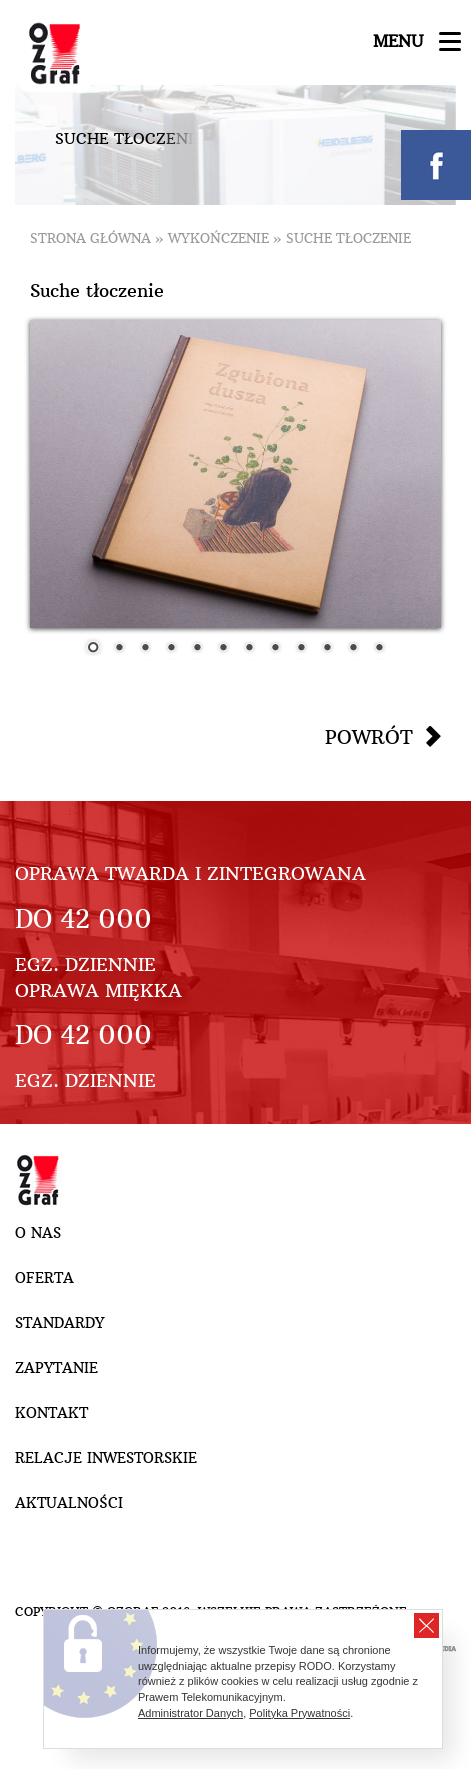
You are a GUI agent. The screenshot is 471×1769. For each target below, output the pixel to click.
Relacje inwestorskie (106, 1458)
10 (327, 649)
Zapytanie (56, 1368)
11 (353, 649)
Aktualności (69, 1503)
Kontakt (51, 1413)
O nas (38, 1233)
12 (379, 649)
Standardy (59, 1323)
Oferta (44, 1278)
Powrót (369, 737)
